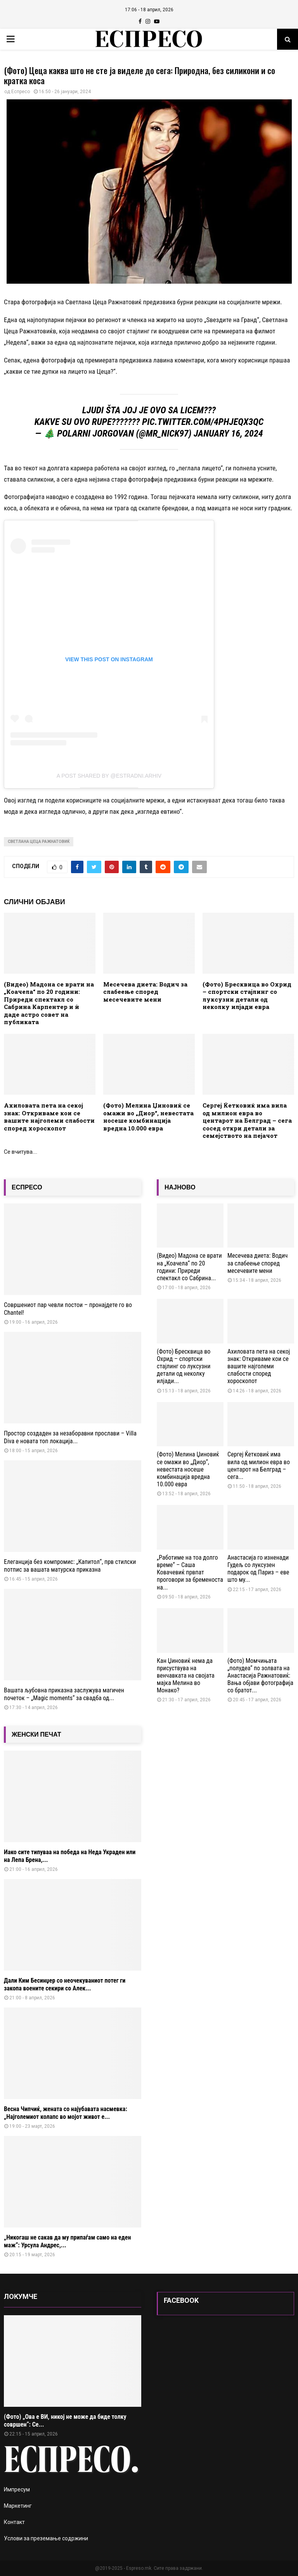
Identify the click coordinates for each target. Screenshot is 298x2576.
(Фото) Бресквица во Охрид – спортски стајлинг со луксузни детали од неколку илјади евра (247, 995)
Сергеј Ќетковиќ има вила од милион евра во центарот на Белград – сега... (258, 1465)
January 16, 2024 (228, 433)
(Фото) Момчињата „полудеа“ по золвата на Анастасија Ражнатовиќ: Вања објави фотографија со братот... (260, 1675)
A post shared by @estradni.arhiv (109, 776)
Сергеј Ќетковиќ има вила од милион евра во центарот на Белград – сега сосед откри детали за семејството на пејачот (247, 1120)
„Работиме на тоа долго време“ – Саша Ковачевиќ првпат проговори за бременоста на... (190, 1572)
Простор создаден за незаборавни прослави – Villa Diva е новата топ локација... (70, 1437)
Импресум (17, 2489)
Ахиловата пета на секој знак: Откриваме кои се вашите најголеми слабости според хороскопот (49, 1116)
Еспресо (20, 91)
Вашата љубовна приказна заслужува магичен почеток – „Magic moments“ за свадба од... (64, 1694)
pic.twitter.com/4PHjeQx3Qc (202, 421)
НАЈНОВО (180, 1187)
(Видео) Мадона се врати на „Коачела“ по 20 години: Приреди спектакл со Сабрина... (189, 1267)
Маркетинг (18, 2506)
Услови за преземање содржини (46, 2538)
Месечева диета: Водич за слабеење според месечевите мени (145, 991)
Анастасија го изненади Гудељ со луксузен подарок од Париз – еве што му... (258, 1569)
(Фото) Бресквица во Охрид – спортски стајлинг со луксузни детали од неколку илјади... (183, 1366)
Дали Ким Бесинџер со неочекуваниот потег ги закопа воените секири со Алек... (64, 1984)
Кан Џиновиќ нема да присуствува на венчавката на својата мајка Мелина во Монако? (186, 1675)
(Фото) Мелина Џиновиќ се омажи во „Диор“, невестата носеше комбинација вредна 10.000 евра (148, 1116)
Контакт (14, 2522)
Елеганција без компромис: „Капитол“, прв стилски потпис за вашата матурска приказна (70, 1565)
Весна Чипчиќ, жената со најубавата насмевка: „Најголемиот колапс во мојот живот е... (65, 2112)
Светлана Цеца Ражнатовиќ (38, 841)
